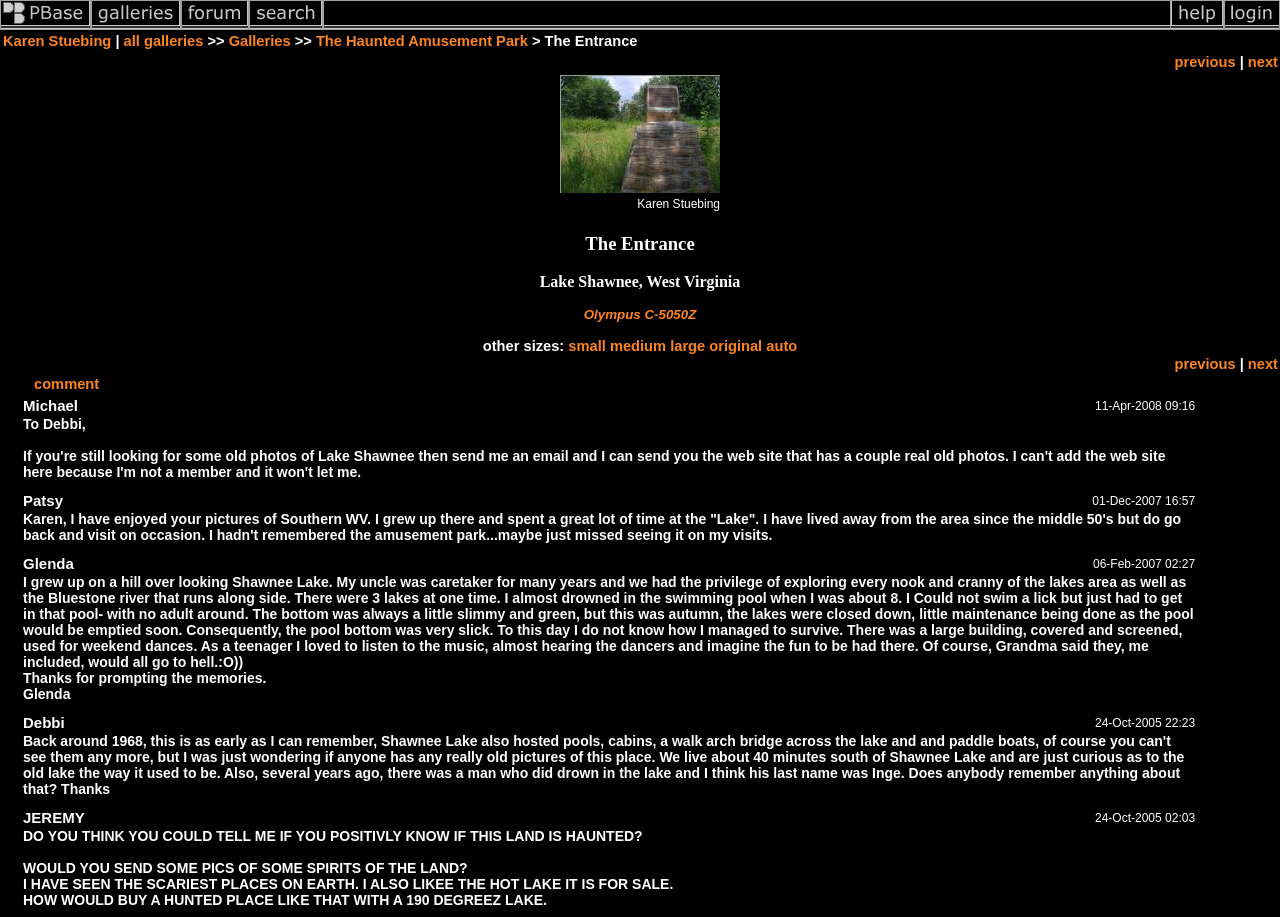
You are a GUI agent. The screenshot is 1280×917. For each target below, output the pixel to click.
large (687, 346)
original (735, 346)
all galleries (164, 41)
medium (638, 346)
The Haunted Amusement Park (422, 41)
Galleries (260, 41)
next (1263, 62)
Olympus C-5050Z (640, 314)
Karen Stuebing (57, 41)
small (586, 346)
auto (781, 346)
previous (1205, 62)
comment (66, 384)
